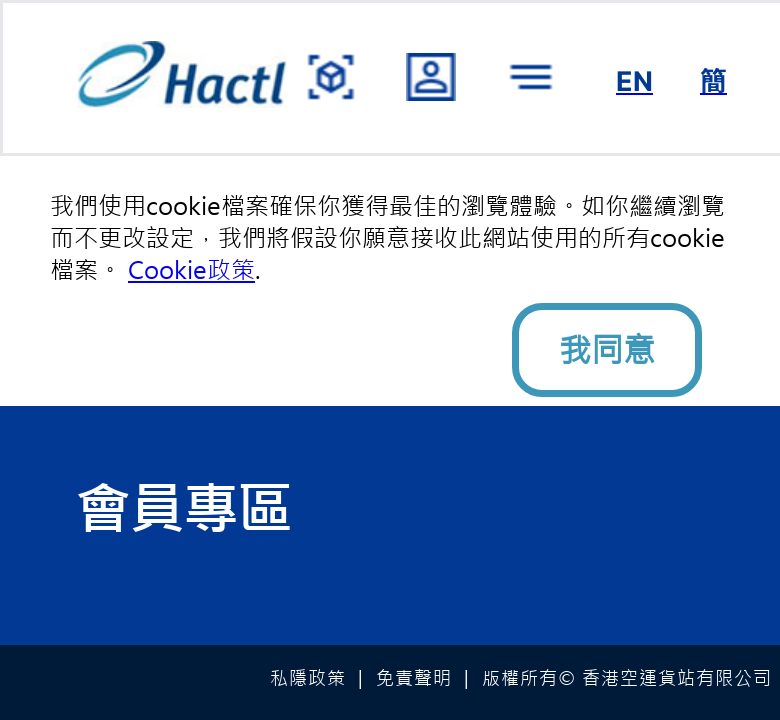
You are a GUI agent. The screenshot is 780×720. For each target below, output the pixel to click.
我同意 (607, 350)
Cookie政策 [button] (191, 270)
